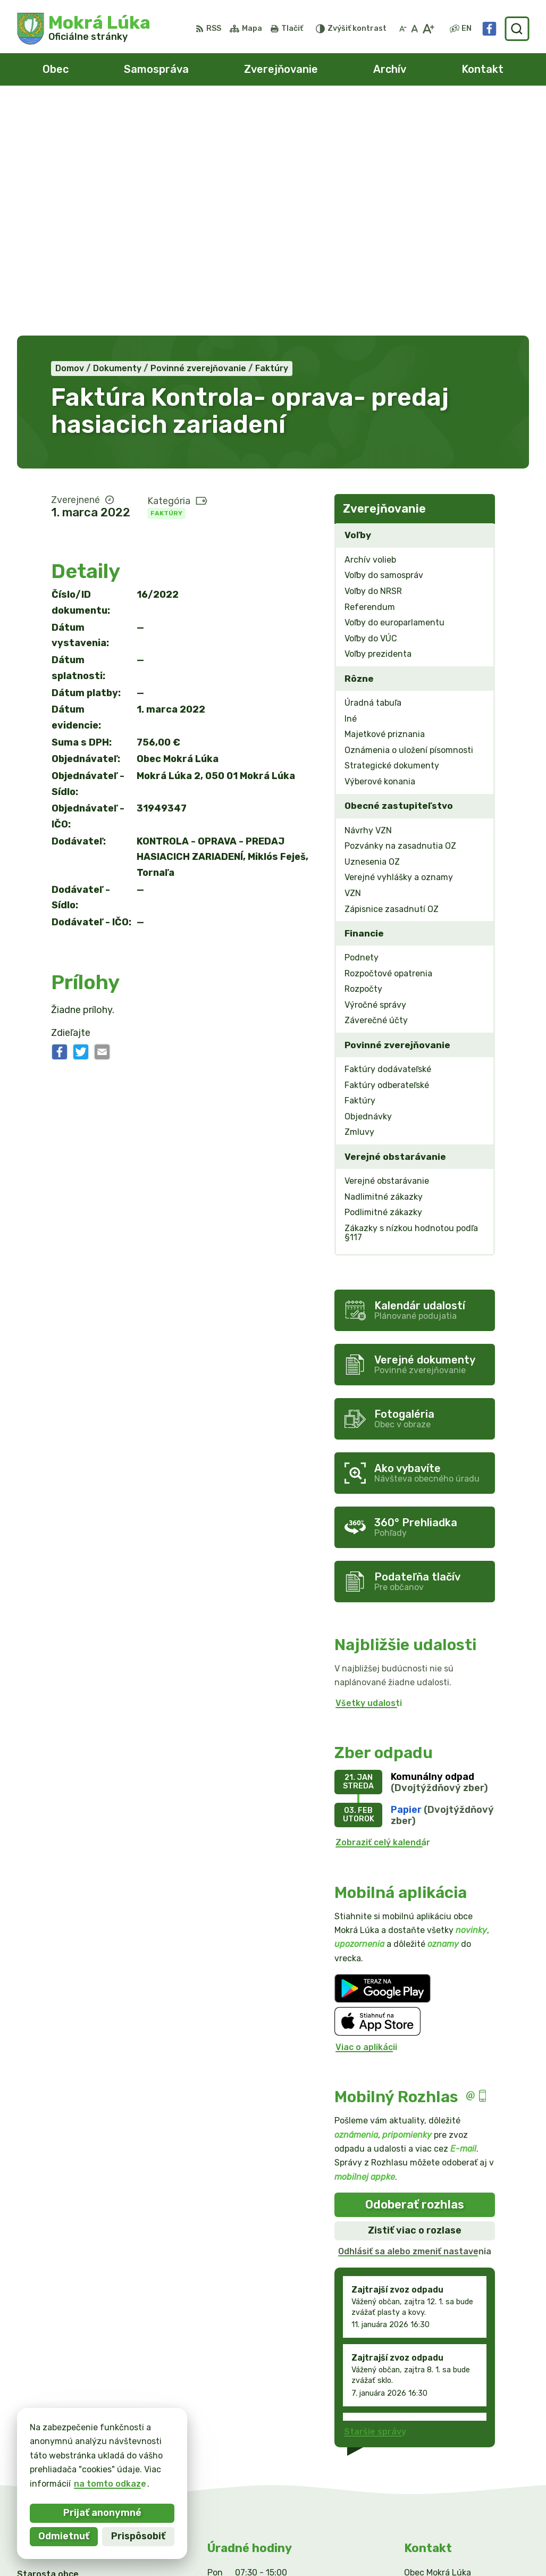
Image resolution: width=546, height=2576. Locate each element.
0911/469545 (433, 2434)
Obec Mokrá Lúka (336, 2547)
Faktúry (166, 279)
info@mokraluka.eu (445, 2446)
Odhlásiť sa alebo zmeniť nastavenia (414, 2017)
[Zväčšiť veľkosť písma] (428, 29)
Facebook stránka (443, 2458)
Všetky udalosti (368, 1468)
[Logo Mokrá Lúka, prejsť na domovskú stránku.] (83, 29)
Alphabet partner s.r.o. (174, 2547)
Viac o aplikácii (366, 1813)
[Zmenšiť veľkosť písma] (403, 29)
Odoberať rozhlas (414, 1970)
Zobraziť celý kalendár (382, 1608)
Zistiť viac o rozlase (414, 1996)
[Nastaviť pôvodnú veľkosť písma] (414, 29)
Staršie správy (375, 2197)
